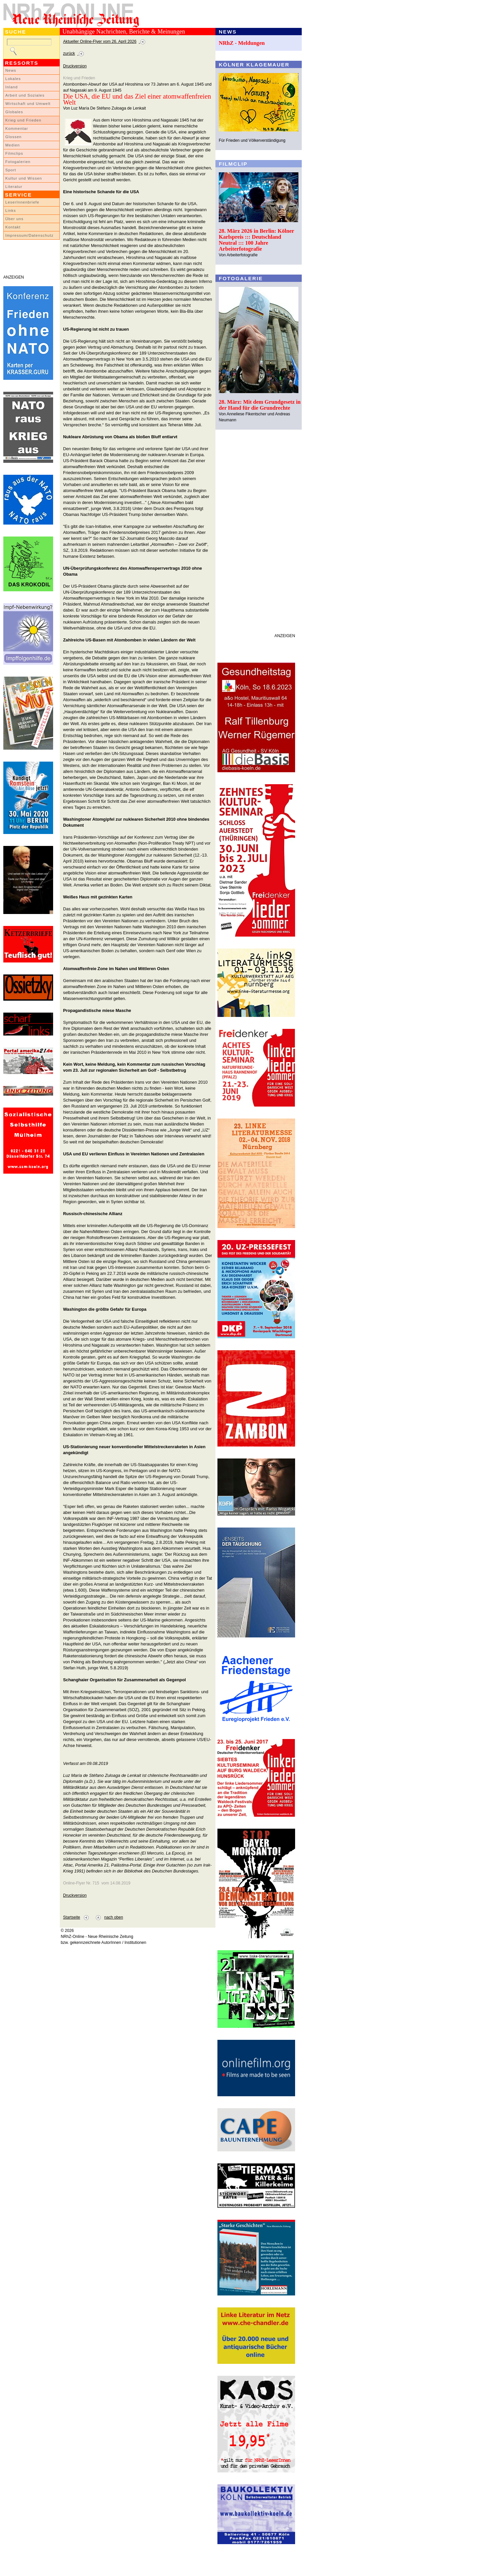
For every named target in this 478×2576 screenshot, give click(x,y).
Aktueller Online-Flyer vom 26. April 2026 (99, 41)
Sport (10, 170)
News (10, 70)
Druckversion (75, 66)
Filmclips (14, 153)
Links (10, 210)
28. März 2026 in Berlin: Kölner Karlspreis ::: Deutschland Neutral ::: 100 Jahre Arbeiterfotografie (256, 240)
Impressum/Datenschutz (29, 235)
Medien (12, 145)
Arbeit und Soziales (24, 95)
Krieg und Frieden (23, 120)
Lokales (13, 79)
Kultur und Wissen (23, 178)
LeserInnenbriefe (22, 202)
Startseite (71, 1917)
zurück (69, 53)
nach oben (113, 1917)
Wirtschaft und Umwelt (27, 104)
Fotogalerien (18, 162)
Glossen (13, 137)
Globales (14, 112)
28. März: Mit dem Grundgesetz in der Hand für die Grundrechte (260, 405)
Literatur (13, 187)
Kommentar (16, 128)
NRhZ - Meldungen (242, 43)
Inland (11, 87)
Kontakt (13, 227)
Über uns (14, 219)
